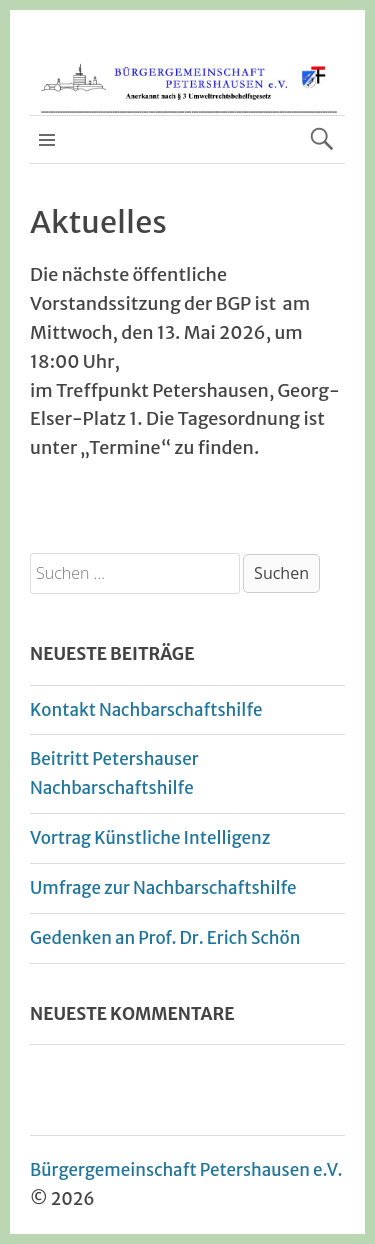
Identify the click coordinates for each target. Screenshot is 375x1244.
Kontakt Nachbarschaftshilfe (146, 710)
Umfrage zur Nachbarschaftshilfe (163, 888)
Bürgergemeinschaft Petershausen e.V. (186, 1170)
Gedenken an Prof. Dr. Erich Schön (165, 938)
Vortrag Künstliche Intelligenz (150, 838)
